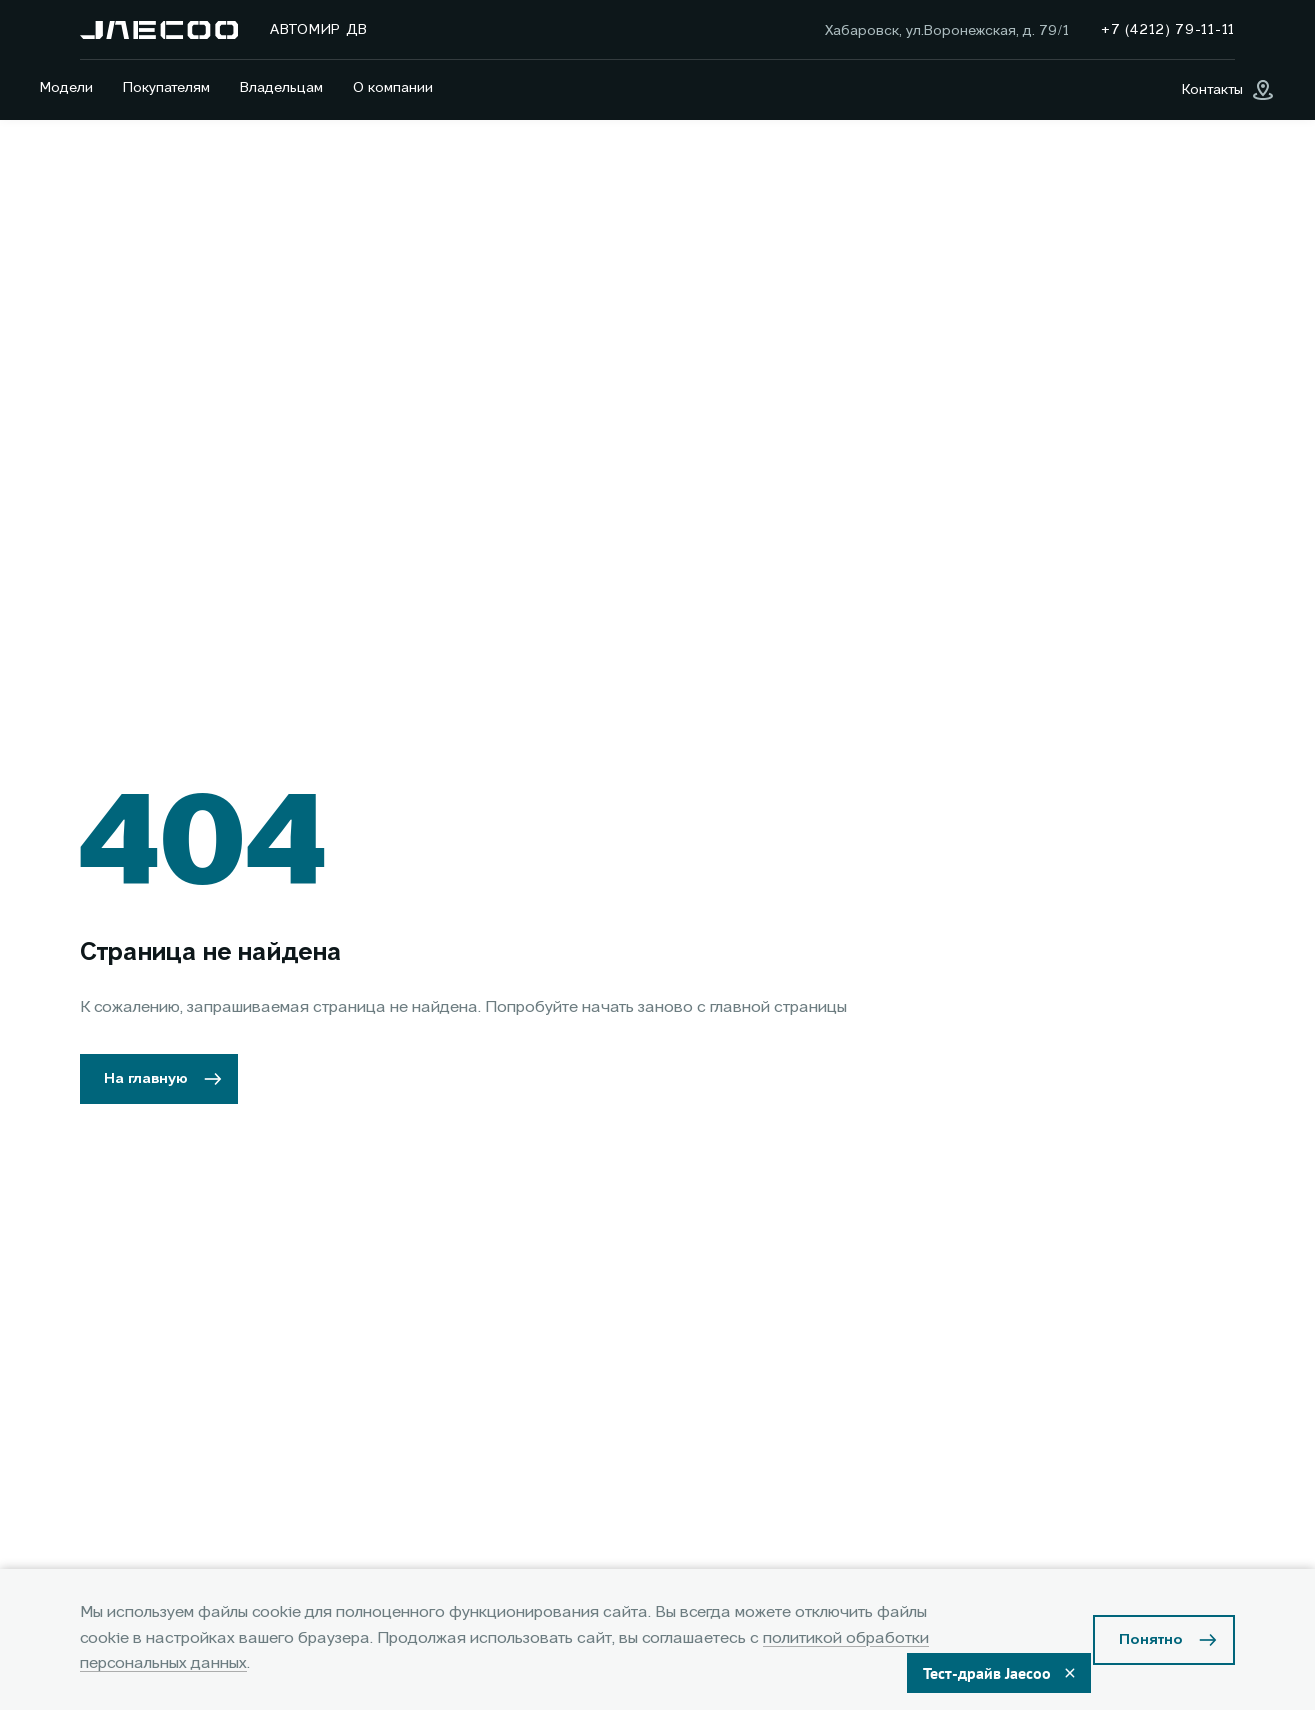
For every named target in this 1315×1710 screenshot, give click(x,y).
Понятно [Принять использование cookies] (1151, 1640)
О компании (393, 88)
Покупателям (166, 88)
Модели (66, 88)
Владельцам (281, 88)
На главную (146, 1079)
